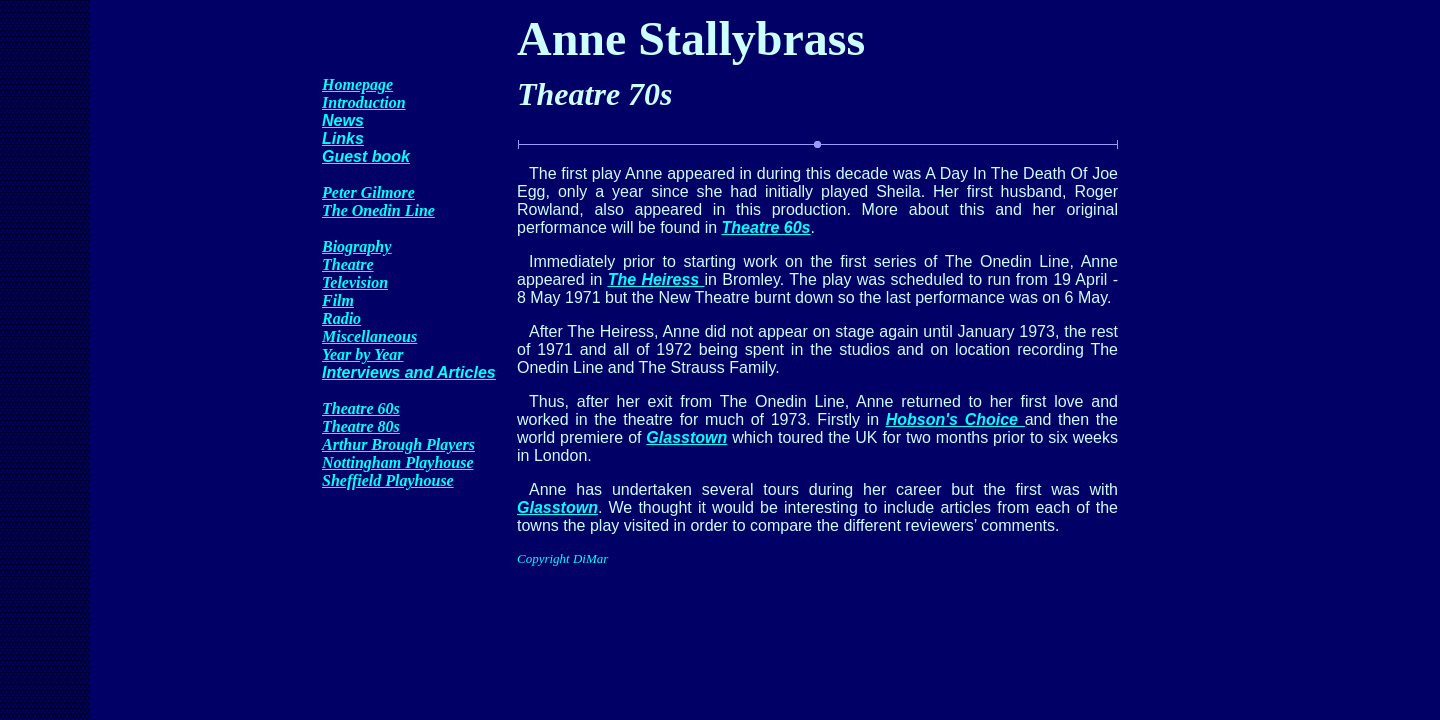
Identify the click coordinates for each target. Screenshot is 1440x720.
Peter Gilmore (368, 192)
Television (355, 282)
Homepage (357, 84)
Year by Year (362, 354)
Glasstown (686, 437)
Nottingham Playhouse (398, 462)
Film (338, 300)
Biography (356, 246)
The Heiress (654, 279)
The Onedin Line (378, 210)
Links (343, 138)
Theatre (348, 264)
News (343, 120)
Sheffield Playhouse (388, 480)
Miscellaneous (369, 336)
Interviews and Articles (409, 372)
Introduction (364, 102)
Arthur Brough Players (398, 444)
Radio (341, 318)
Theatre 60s (361, 408)
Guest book (366, 156)
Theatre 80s (361, 426)
